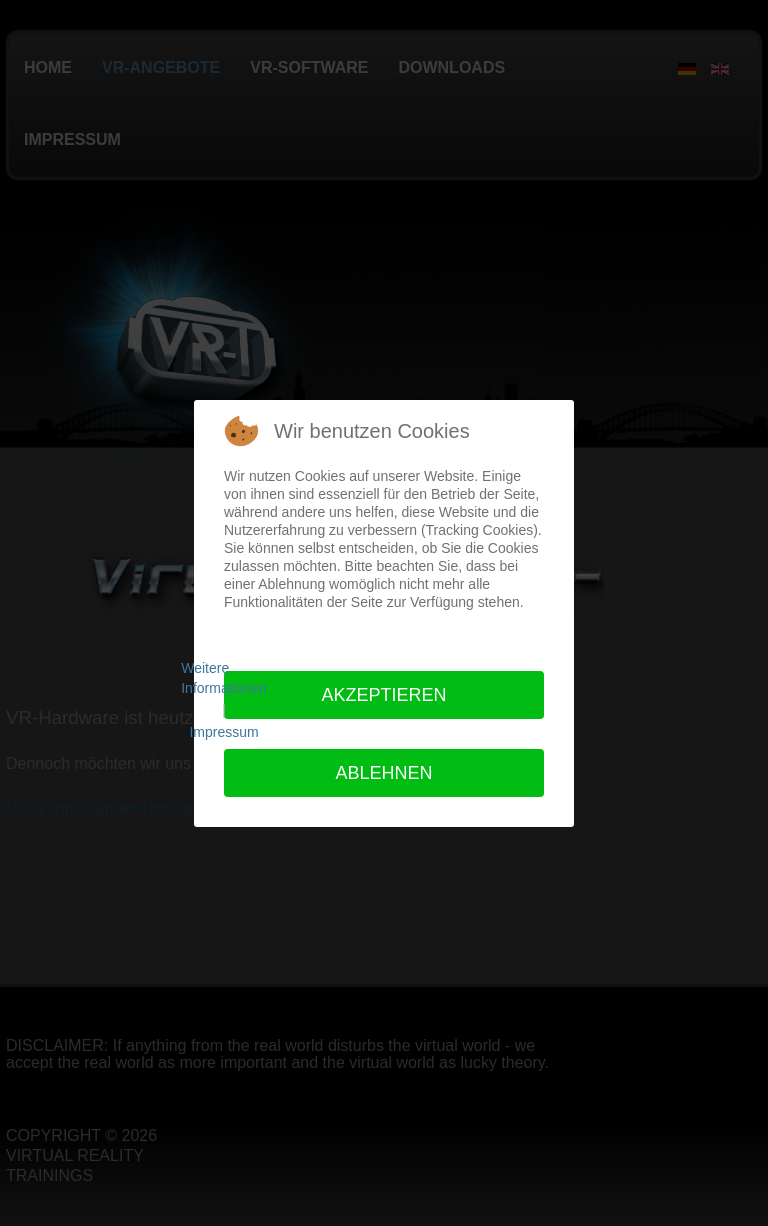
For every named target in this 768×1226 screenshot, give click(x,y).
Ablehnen (383, 773)
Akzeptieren (383, 695)
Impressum (223, 732)
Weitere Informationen (224, 678)
